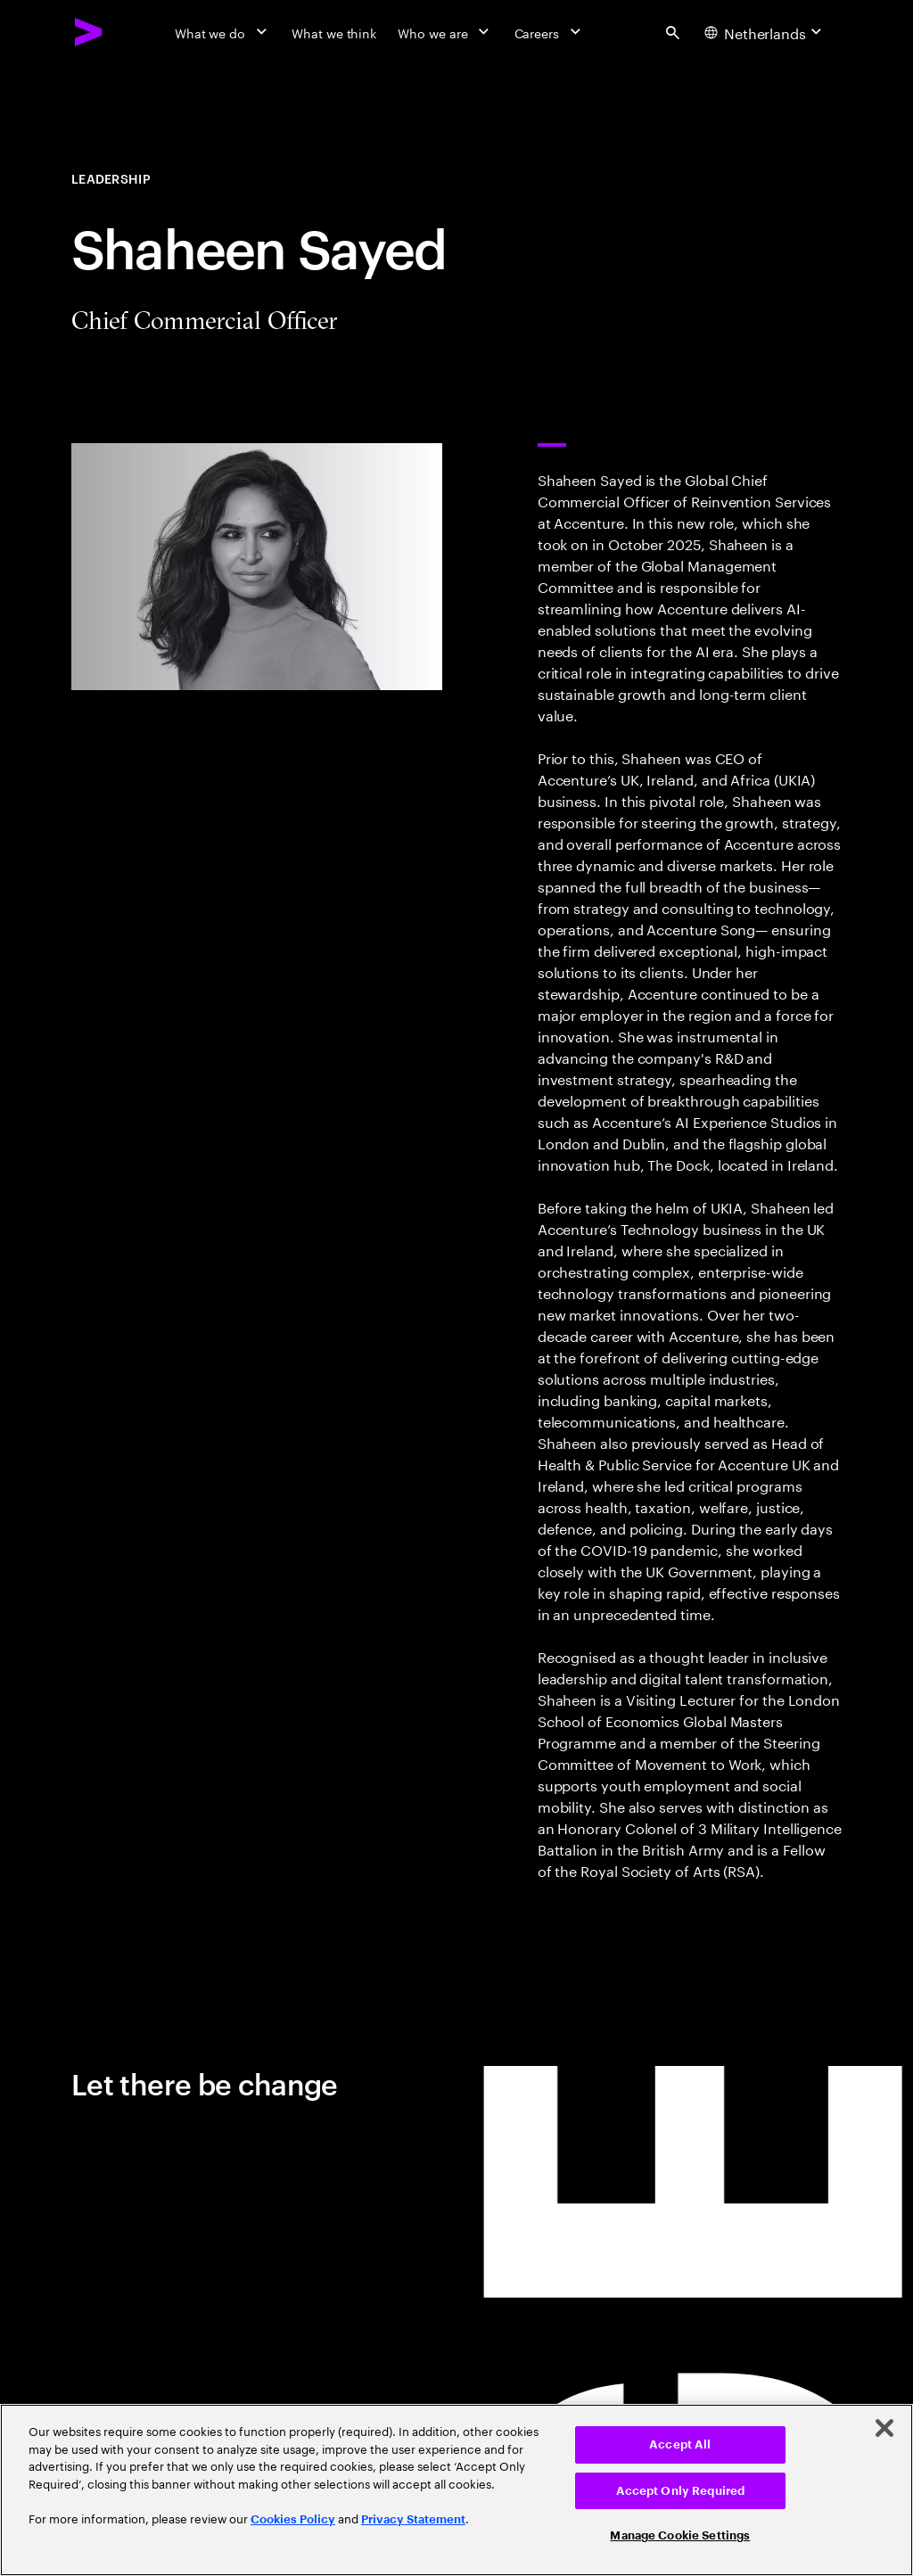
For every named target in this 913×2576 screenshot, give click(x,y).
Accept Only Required (680, 2491)
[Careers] (549, 32)
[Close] (884, 2428)
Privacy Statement (413, 2519)
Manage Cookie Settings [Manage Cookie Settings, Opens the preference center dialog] (680, 2535)
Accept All (680, 2444)
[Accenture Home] (89, 32)
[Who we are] (445, 32)
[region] (456, 2490)
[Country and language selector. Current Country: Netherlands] (765, 32)
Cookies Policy (293, 2519)
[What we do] (222, 32)
